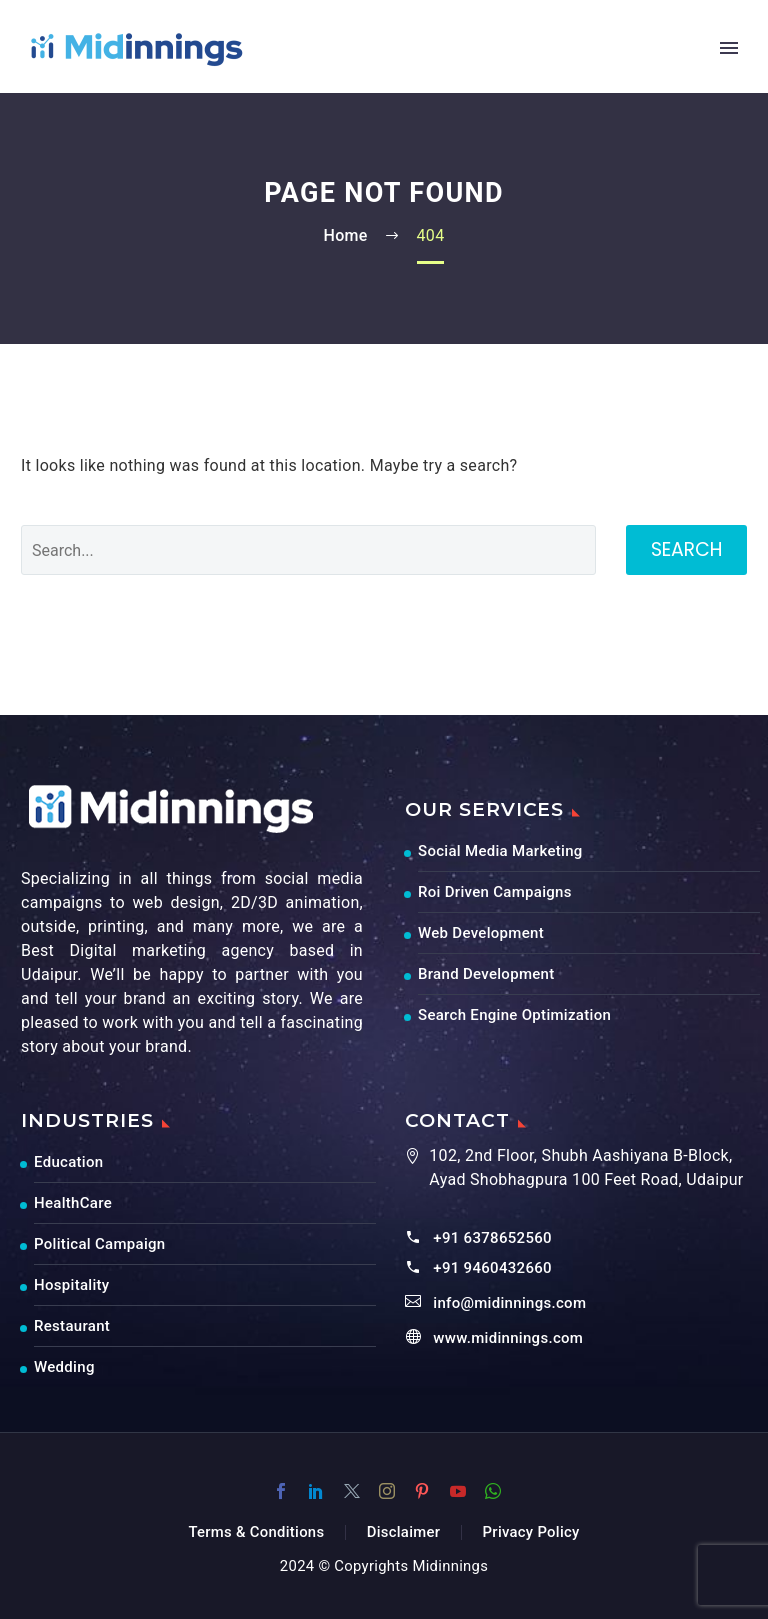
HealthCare (73, 1203)
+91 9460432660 (492, 1268)
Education (68, 1162)
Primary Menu (729, 48)
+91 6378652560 (492, 1238)
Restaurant (72, 1326)
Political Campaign (99, 1244)
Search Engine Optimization (514, 1015)
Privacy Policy (531, 1532)
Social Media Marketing (500, 851)
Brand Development (486, 974)
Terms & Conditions (256, 1532)
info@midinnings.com (509, 1303)
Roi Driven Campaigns (495, 892)
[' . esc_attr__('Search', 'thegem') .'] (308, 550)
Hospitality (72, 1285)
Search (686, 549)
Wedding (64, 1367)
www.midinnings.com (508, 1338)
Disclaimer (404, 1532)
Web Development (481, 933)
